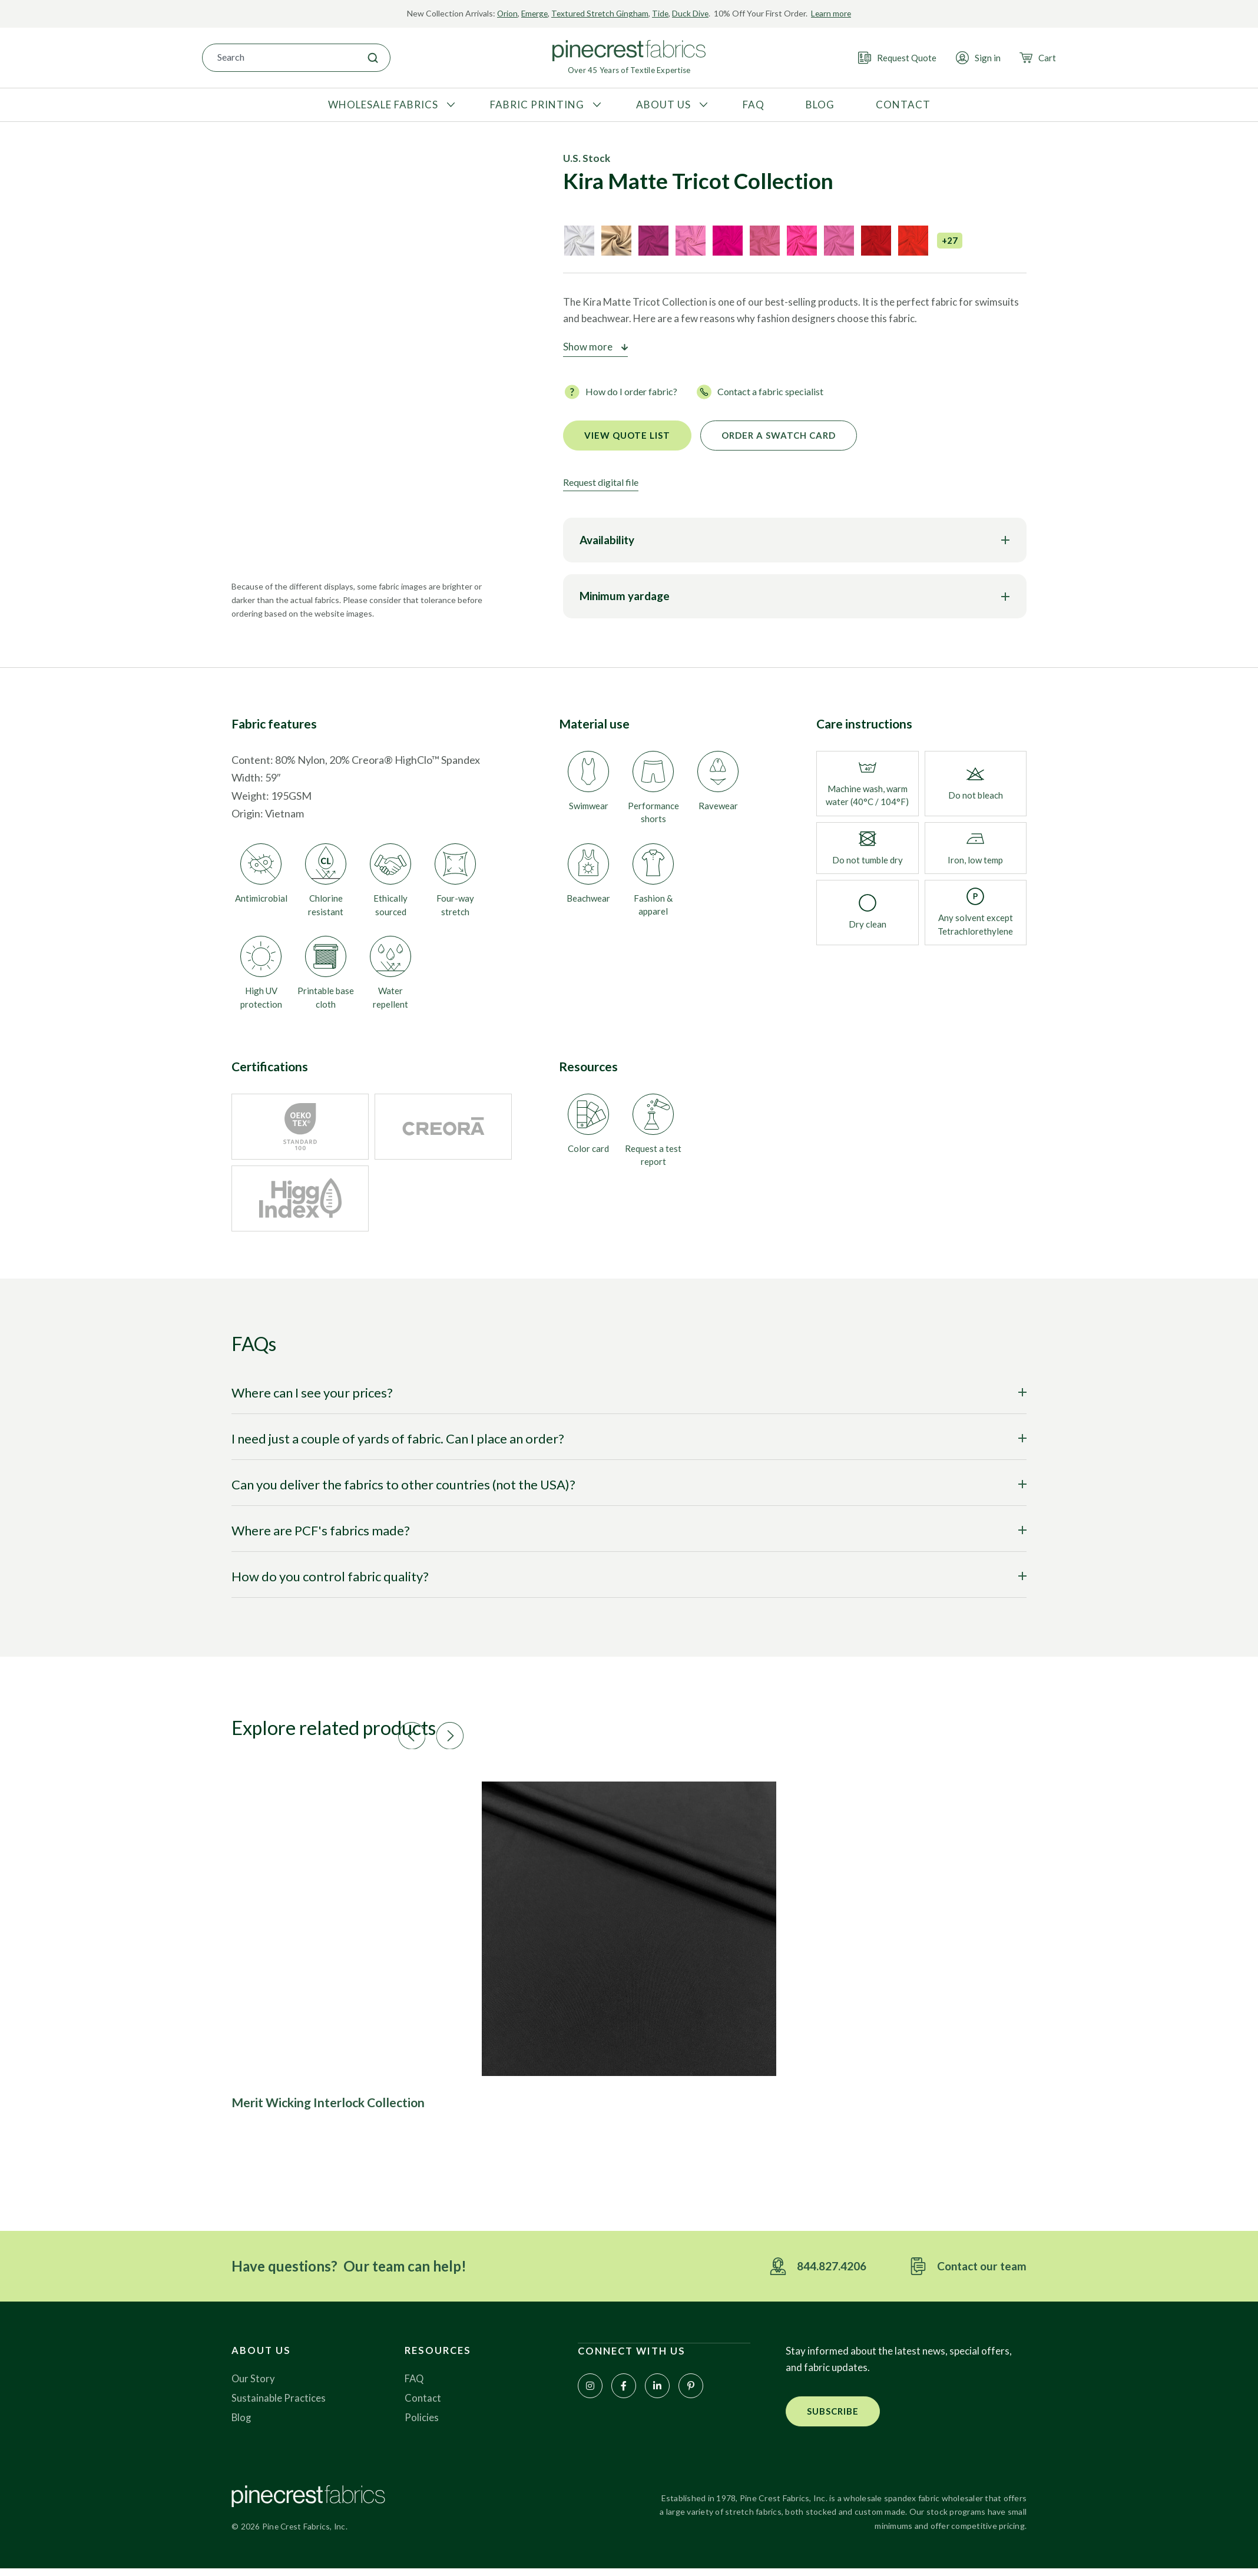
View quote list (627, 435)
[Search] (373, 57)
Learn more (834, 13)
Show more (588, 346)
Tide (661, 13)
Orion (504, 13)
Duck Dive (692, 13)
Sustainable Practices (278, 2404)
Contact (423, 2404)
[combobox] (279, 57)
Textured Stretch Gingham (600, 13)
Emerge (532, 13)
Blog (241, 2424)
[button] (499, 1733)
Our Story (253, 2385)
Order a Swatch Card (778, 435)
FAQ (415, 2385)
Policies (422, 2424)
